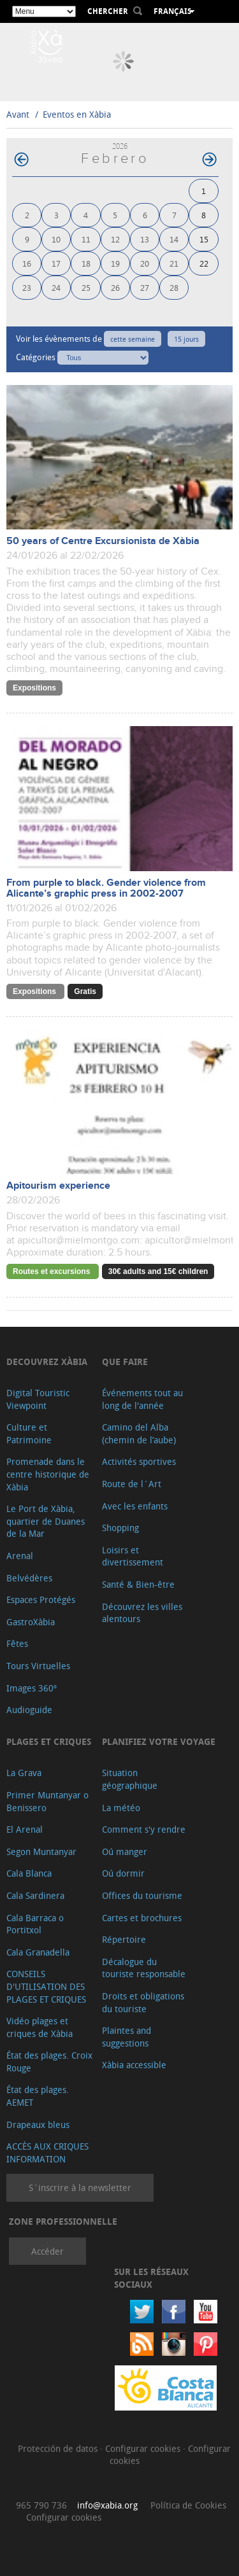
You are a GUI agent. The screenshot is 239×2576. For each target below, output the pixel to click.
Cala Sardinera (35, 1895)
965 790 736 (41, 2505)
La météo (121, 1808)
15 (203, 239)
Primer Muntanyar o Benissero (47, 1801)
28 (174, 287)
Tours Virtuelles (38, 1666)
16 (26, 263)
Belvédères (29, 1578)
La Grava (23, 1773)
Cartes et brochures (142, 1918)
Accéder (47, 2251)
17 (56, 263)
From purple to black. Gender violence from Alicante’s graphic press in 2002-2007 (106, 888)
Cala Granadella (37, 1952)
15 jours (186, 339)
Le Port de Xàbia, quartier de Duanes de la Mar (45, 1520)
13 (144, 239)
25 (86, 287)
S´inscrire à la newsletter (80, 2187)
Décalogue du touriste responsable (143, 1968)
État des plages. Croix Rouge (49, 2061)
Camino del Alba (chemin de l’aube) (139, 1433)
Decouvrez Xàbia (46, 1361)
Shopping (120, 1528)
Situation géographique (129, 1779)
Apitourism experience (58, 1186)
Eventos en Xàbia (77, 114)
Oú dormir (123, 1873)
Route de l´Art (131, 1484)
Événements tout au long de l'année (142, 1399)
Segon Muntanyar (41, 1851)
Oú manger (124, 1851)
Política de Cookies (188, 2505)
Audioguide (29, 1710)
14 (174, 239)
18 (86, 263)
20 (144, 263)
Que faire (125, 1361)
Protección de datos (59, 2448)
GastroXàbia (30, 1622)
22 (203, 263)
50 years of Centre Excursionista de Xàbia (102, 541)
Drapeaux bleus (37, 2124)
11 (86, 239)
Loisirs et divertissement (132, 1556)
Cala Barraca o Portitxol (35, 1924)
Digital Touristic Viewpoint (37, 1399)
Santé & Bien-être (138, 1584)
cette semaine (132, 339)
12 (115, 239)
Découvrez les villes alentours (142, 1612)
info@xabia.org (107, 2505)
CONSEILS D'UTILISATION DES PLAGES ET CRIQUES (46, 1986)
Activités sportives (139, 1461)
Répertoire (124, 1939)
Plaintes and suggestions (126, 2036)
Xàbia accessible (134, 2065)
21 (174, 263)
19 (115, 263)
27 (144, 287)
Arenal (19, 1556)
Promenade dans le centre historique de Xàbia (47, 1473)
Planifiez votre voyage (158, 1741)
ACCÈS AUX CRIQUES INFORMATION (47, 2152)
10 (56, 239)
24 (56, 287)
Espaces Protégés (40, 1599)
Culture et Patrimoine (29, 1433)
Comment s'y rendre (143, 1829)
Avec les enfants (135, 1506)
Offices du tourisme (142, 1895)
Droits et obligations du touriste (143, 2002)
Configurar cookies (144, 2448)
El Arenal (24, 1829)
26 (115, 287)
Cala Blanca (29, 1873)
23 (26, 287)
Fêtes (17, 1643)
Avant (17, 114)
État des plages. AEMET (37, 2095)
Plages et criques (48, 1741)
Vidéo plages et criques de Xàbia (39, 2027)
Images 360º (31, 1688)
